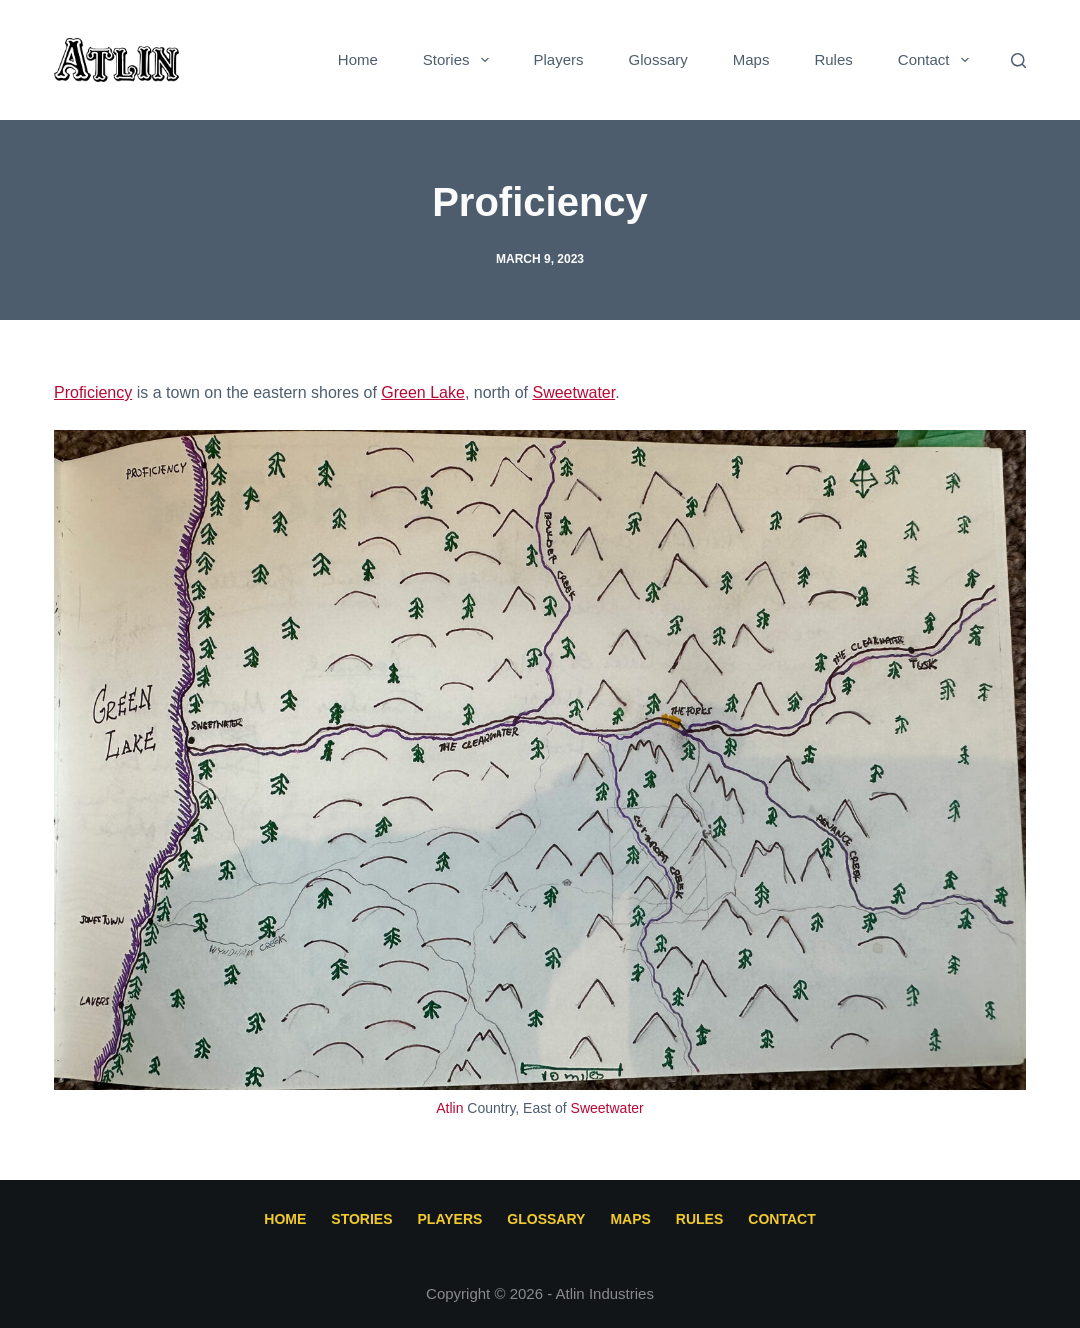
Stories (460, 60)
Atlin (449, 1108)
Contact (937, 60)
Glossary (658, 59)
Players (559, 59)
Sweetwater (573, 392)
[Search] (1018, 60)
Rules (833, 59)
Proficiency (93, 392)
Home (358, 59)
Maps (751, 59)
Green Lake (423, 392)
